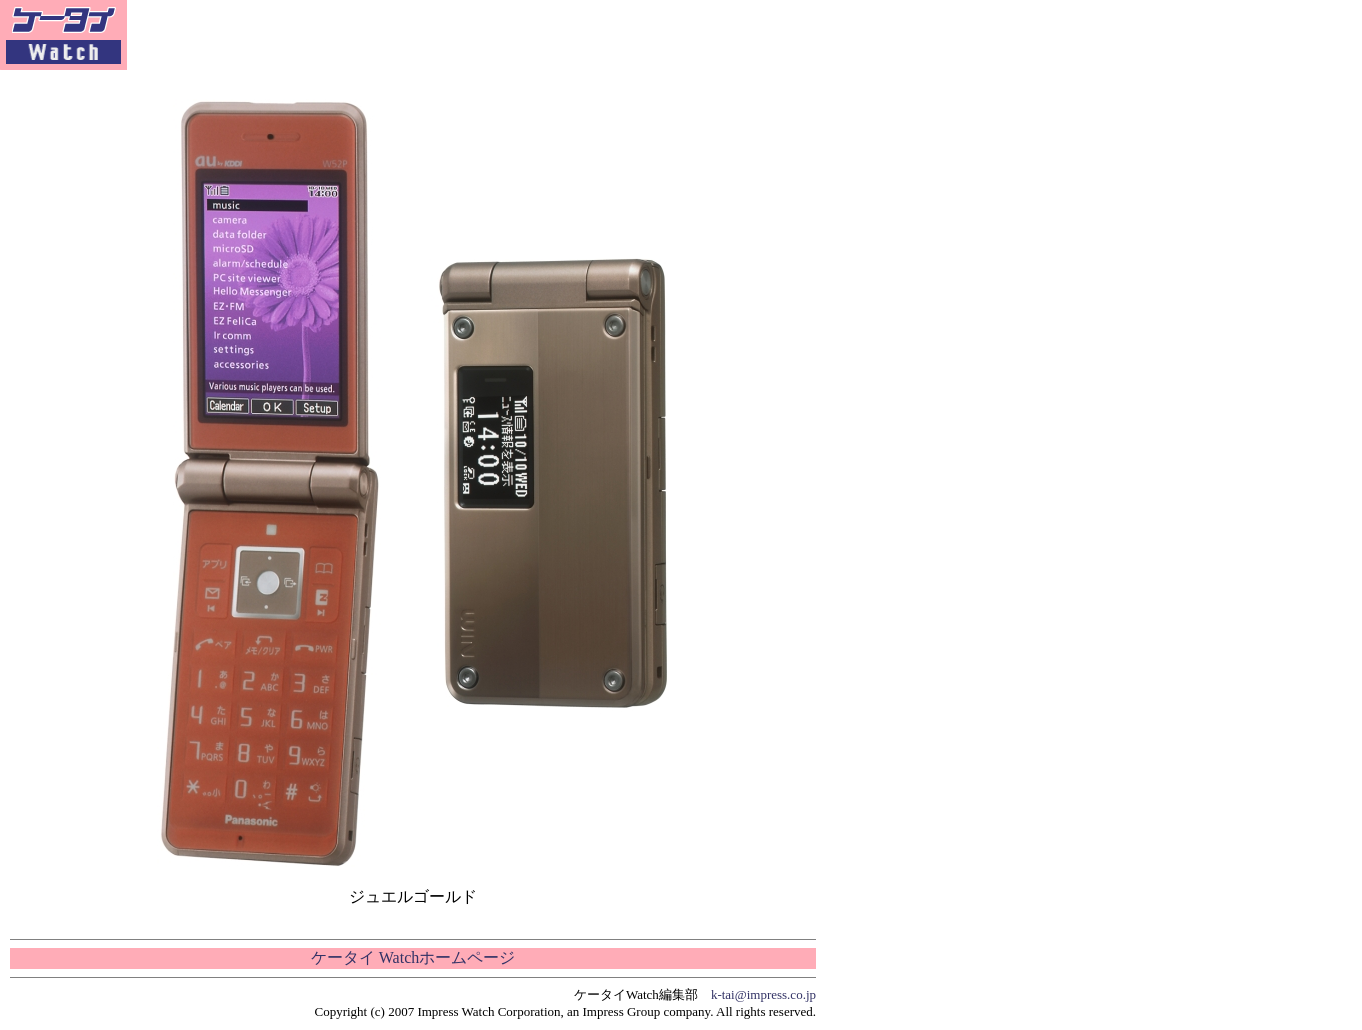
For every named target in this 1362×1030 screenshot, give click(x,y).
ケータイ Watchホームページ (413, 957)
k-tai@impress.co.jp (763, 994)
